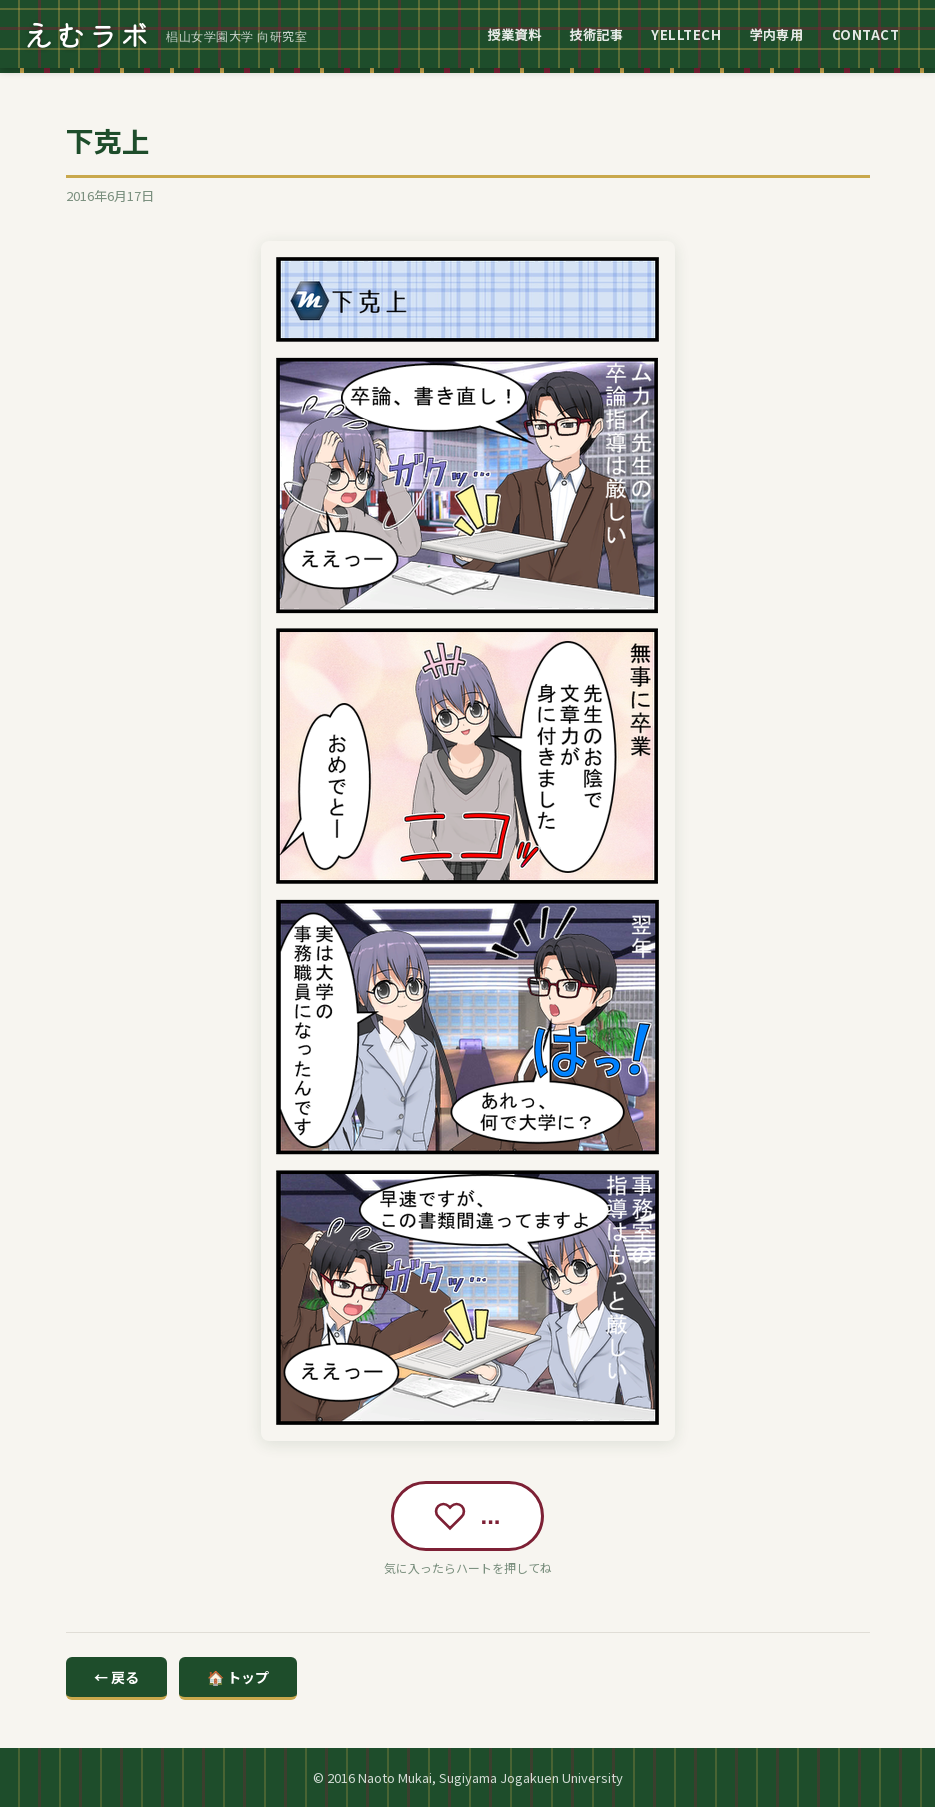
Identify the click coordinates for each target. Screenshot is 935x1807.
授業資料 (514, 34)
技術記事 (596, 34)
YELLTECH (686, 34)
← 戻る (116, 1677)
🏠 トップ (238, 1677)
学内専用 (776, 34)
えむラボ (88, 34)
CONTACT (866, 34)
